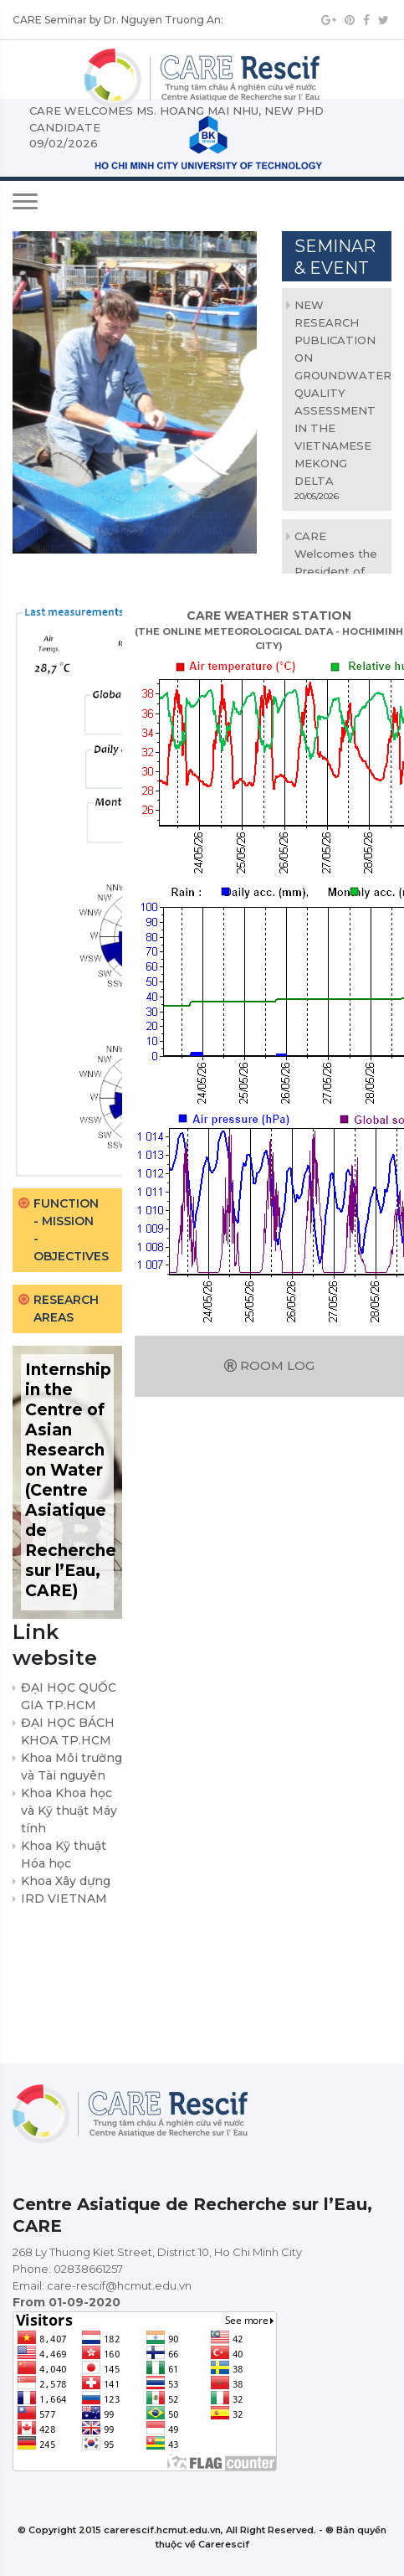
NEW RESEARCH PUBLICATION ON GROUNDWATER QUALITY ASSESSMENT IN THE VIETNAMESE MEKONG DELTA (342, 392)
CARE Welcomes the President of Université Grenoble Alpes (337, 571)
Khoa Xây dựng (65, 1880)
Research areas (66, 1308)
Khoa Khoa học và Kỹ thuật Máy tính (69, 1810)
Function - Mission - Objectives (71, 1230)
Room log (269, 1365)
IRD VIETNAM (64, 1898)
